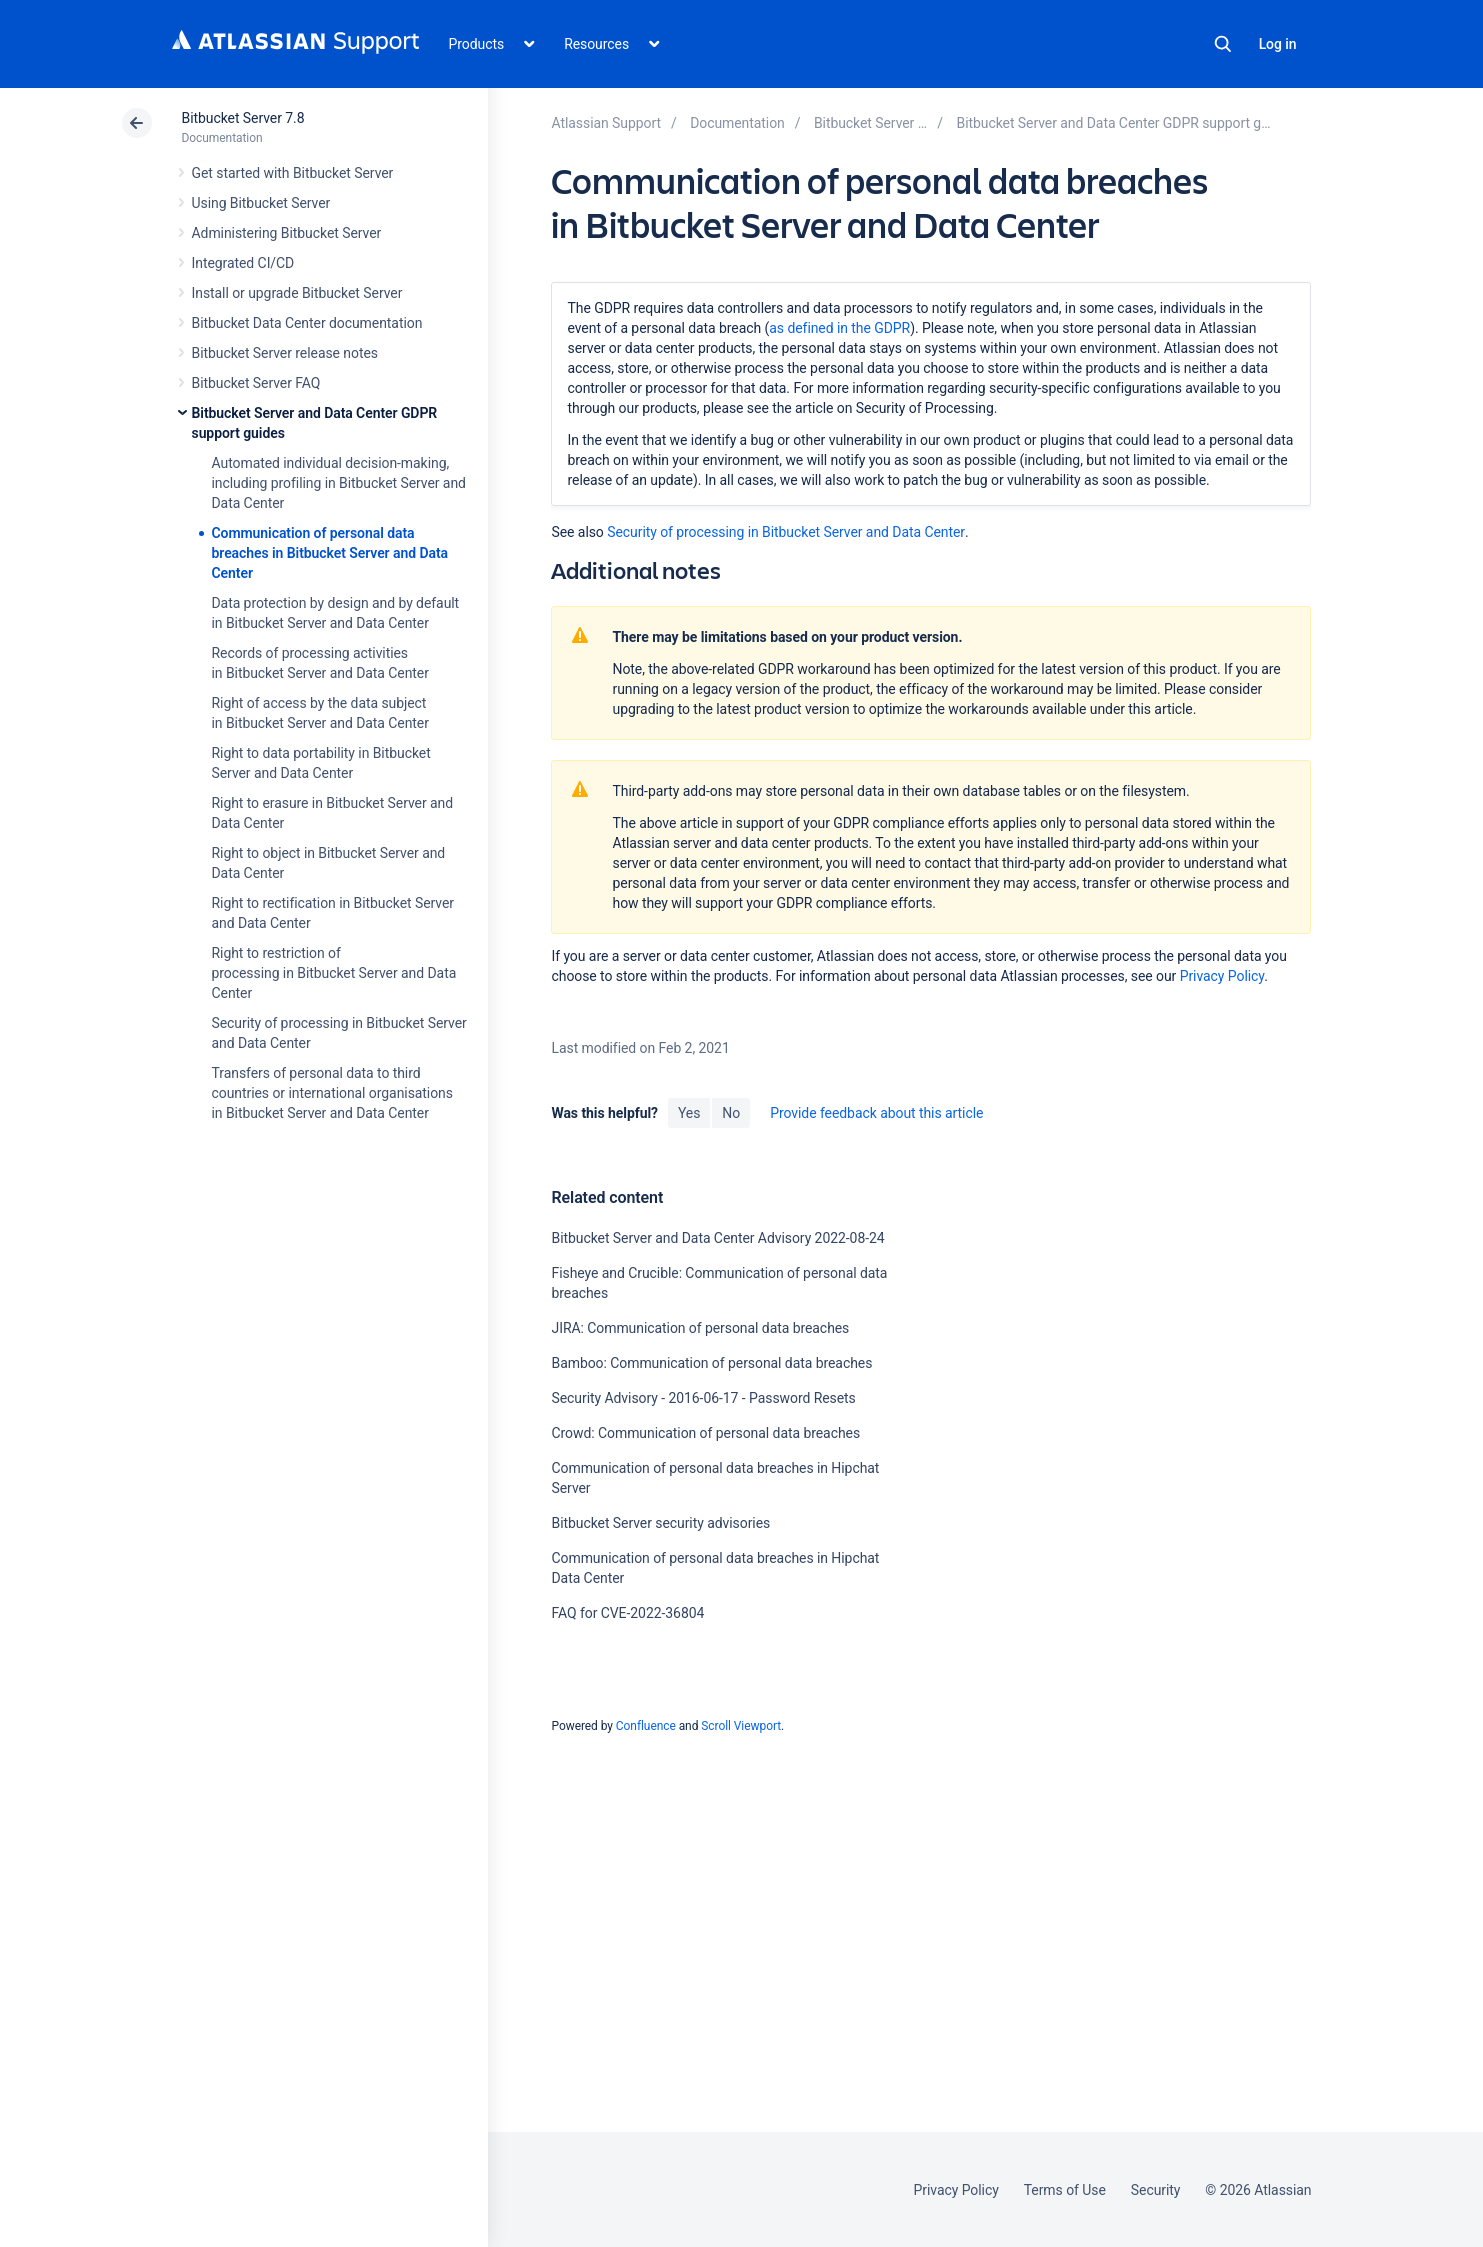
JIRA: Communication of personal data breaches (700, 1328)
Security (1156, 2190)
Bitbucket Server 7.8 (243, 118)
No (731, 1113)
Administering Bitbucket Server (287, 233)
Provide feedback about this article (876, 1113)
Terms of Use (1065, 2190)
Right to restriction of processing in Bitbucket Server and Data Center (334, 973)
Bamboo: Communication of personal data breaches (711, 1363)
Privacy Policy (1222, 976)
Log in (1278, 44)
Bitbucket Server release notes (285, 353)
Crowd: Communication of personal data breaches (705, 1433)
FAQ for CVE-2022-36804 (627, 1613)
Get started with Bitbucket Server (293, 173)
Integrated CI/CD (243, 263)
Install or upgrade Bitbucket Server (297, 293)
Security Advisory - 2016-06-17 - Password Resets (703, 1398)
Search (1223, 44)
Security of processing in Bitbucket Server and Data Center (786, 532)
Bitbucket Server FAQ (256, 383)
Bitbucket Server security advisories (660, 1523)
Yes (689, 1113)
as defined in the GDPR (839, 328)
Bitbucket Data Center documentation (307, 323)
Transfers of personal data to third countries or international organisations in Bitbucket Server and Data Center (332, 1093)
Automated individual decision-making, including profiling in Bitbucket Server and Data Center (339, 483)
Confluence (646, 1726)
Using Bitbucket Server (261, 203)
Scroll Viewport (741, 1726)
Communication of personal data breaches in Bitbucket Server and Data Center (330, 553)
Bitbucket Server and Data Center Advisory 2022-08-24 (717, 1238)
